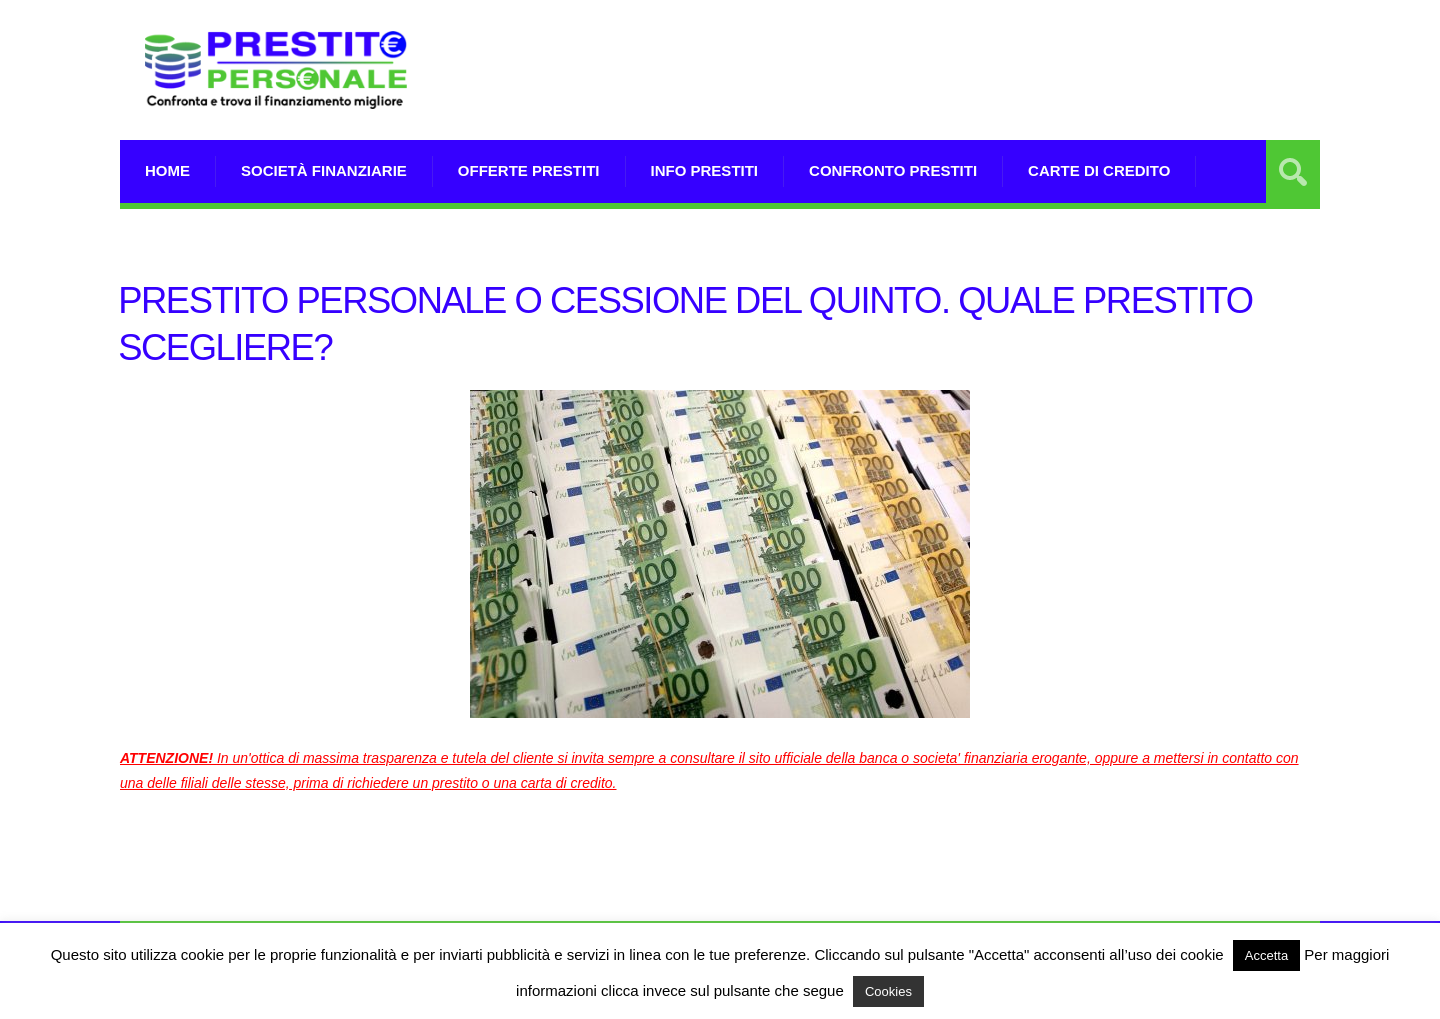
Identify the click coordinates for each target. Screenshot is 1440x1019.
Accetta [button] (1266, 955)
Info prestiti (705, 170)
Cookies (888, 991)
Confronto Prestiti (893, 170)
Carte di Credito (1099, 170)
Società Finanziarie (324, 170)
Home (167, 170)
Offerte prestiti (529, 170)
